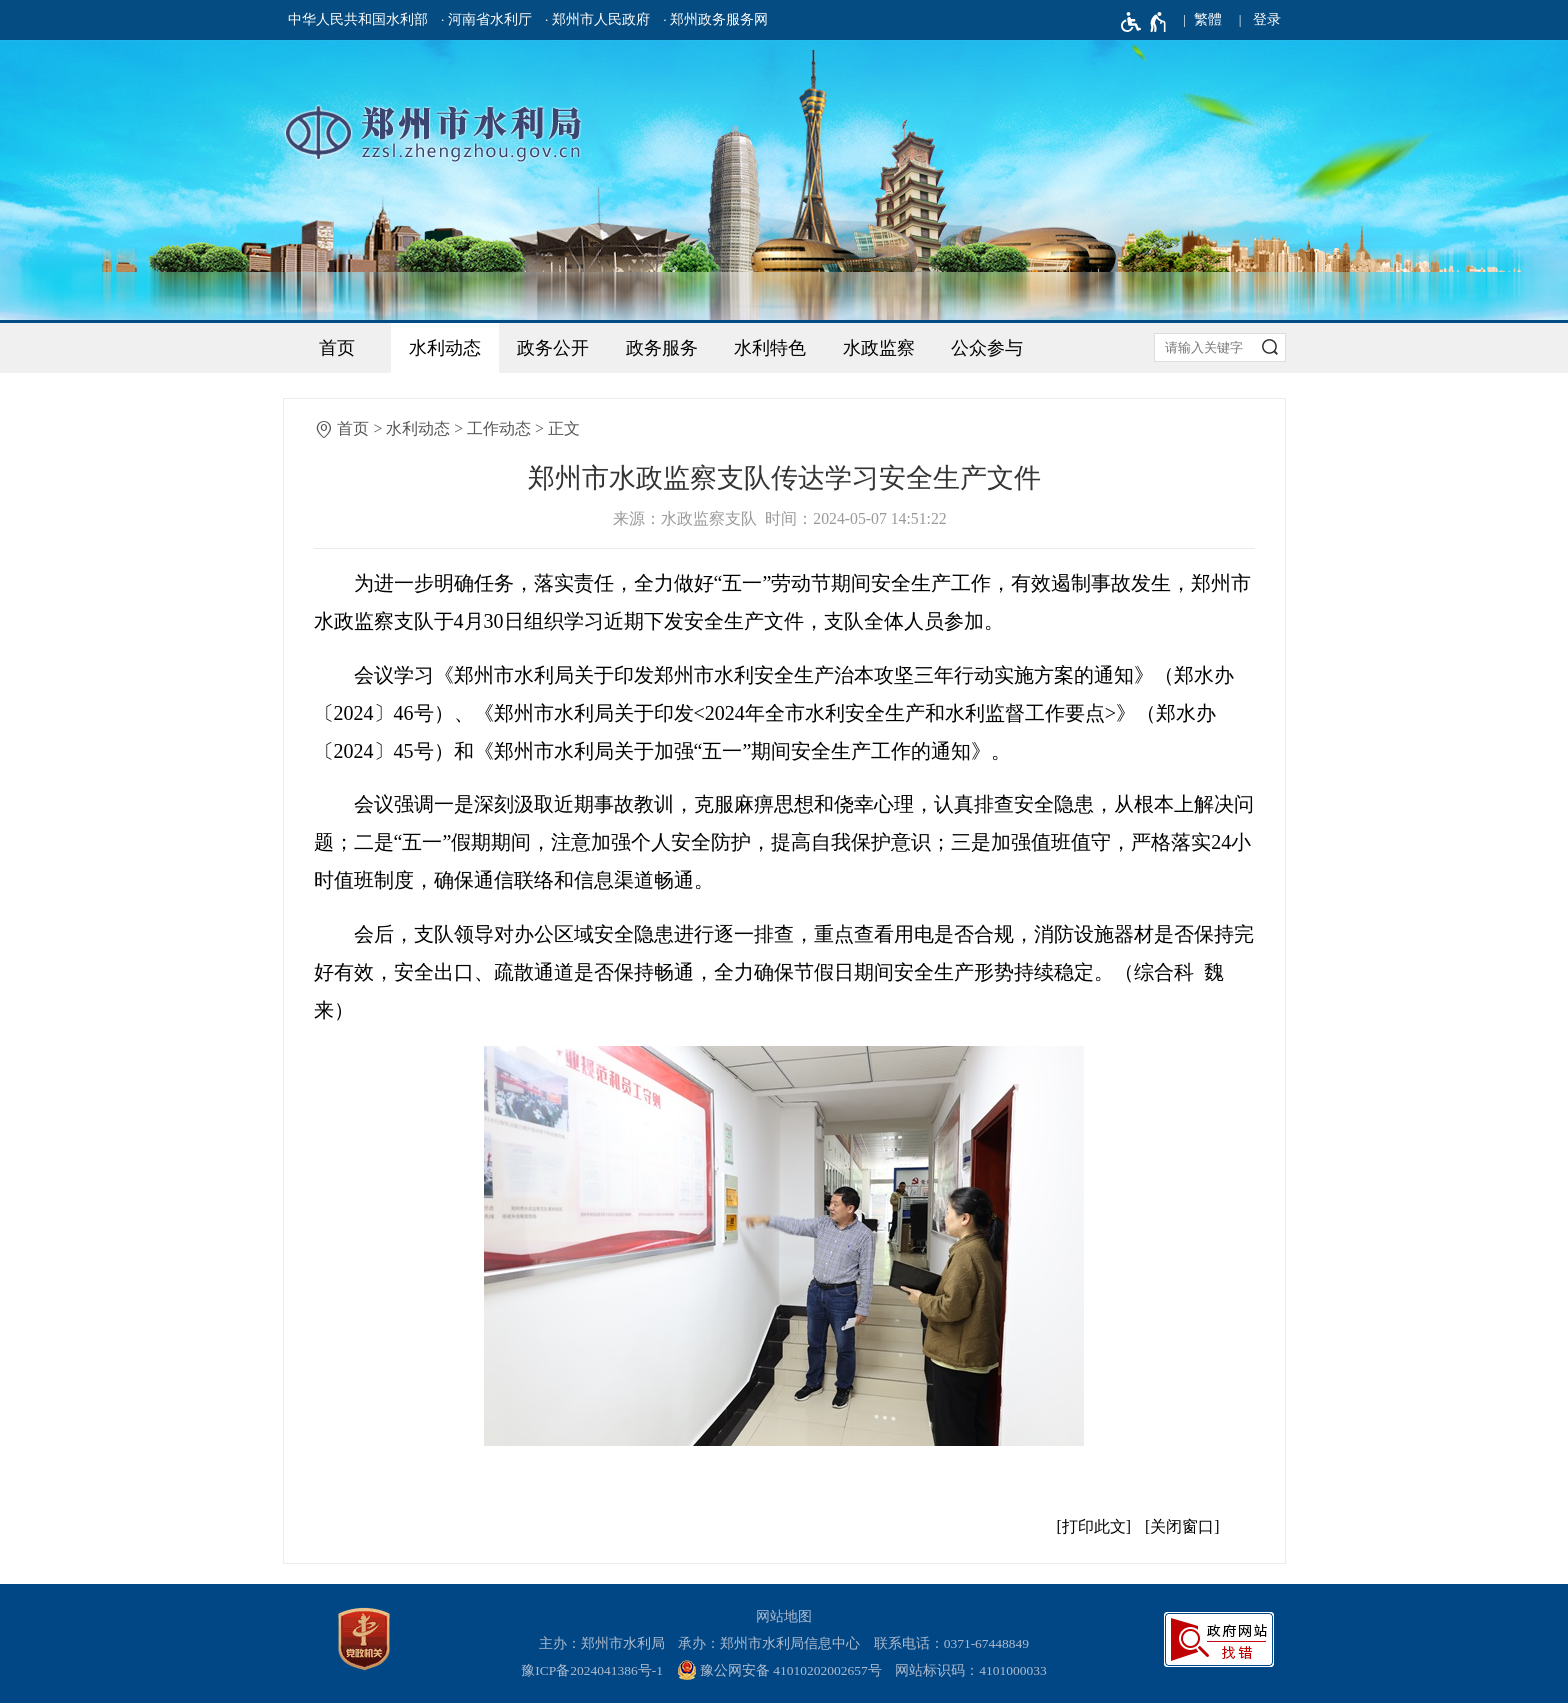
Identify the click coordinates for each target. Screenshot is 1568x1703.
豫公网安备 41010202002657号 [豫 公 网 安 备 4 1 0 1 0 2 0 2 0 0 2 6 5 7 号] (779, 1670)
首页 (337, 348)
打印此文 (1094, 1526)
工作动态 (499, 428)
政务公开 (553, 348)
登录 (1267, 19)
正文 (564, 428)
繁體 (1208, 19)
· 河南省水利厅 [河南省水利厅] (486, 19)
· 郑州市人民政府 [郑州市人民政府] (597, 19)
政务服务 (662, 348)
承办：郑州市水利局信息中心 (769, 1643)
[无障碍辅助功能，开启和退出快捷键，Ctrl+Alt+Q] (1144, 22)
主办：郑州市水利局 (602, 1643)
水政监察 (879, 348)
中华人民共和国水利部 (358, 19)
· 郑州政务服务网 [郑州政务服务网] (715, 19)
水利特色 (770, 348)
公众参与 (987, 348)
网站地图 (784, 1616)
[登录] (1267, 20)
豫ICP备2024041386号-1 (592, 1670)
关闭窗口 (1182, 1526)
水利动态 (445, 348)
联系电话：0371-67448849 (952, 1643)
